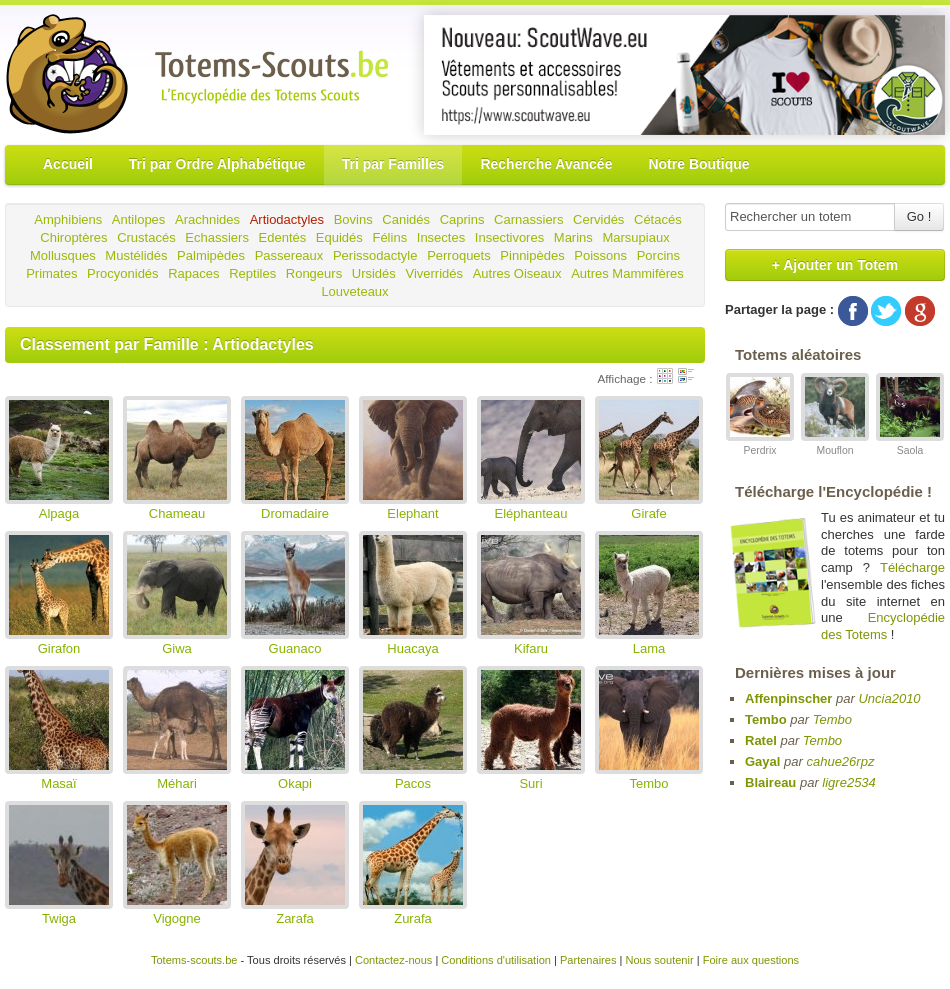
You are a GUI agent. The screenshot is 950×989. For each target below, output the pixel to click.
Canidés (406, 219)
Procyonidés (123, 273)
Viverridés (434, 273)
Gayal (762, 761)
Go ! (919, 216)
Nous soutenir (659, 960)
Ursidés (374, 273)
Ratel (761, 740)
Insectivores (509, 237)
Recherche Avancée (546, 164)
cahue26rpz (840, 761)
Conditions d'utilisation (496, 960)
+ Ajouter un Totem (835, 265)
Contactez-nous (393, 960)
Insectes (441, 237)
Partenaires (588, 960)
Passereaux (289, 255)
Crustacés (146, 237)
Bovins (353, 219)
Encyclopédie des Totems (883, 626)
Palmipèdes (211, 255)
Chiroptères (73, 237)
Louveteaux (354, 291)
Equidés (339, 237)
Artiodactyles (287, 219)
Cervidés (598, 219)
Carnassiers (528, 219)
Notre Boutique (698, 164)
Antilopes (138, 219)
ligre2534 (849, 782)
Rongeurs (314, 273)
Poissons (600, 255)
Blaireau (770, 782)
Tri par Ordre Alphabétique (217, 164)
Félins (389, 237)
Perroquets (459, 255)
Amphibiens (68, 219)
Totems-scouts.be (194, 960)
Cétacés (658, 219)
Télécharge (912, 567)
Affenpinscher (788, 698)
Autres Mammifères (627, 273)
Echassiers (217, 237)
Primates (51, 273)
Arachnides (207, 219)
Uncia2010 (889, 698)
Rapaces (193, 273)
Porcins (658, 255)
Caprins (462, 219)
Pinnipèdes (532, 255)
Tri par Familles (393, 164)
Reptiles (252, 273)
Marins (573, 237)
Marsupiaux (635, 237)
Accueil (68, 164)
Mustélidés (136, 255)
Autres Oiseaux (517, 273)
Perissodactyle (375, 255)
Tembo (766, 719)
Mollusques (63, 255)
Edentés (283, 237)
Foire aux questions (751, 960)
